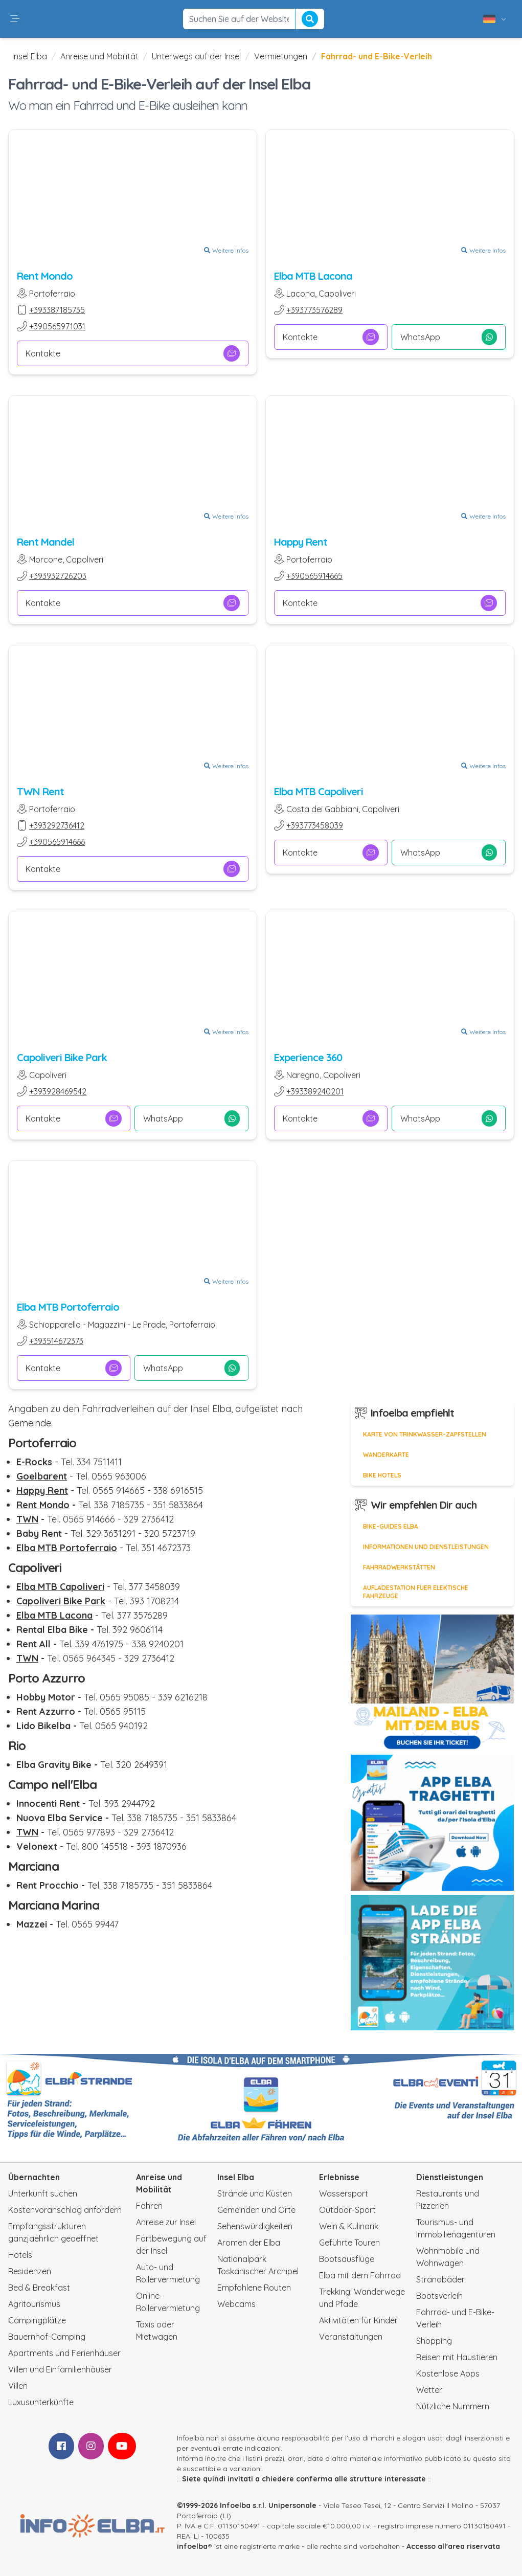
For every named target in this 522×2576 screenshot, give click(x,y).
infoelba (192, 2546)
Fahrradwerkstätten (399, 1567)
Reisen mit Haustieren (456, 2357)
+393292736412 (56, 825)
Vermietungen (280, 56)
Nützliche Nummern (452, 2406)
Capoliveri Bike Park (62, 1057)
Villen (18, 2386)
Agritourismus (34, 2304)
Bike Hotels (382, 1475)
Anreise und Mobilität (99, 56)
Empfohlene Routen (254, 2287)
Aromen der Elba (248, 2242)
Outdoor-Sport (347, 2210)
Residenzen (29, 2271)
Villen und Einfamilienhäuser (60, 2369)
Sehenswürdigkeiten (254, 2226)
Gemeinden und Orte (256, 2210)
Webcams (236, 2304)
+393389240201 (315, 1091)
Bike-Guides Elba (390, 1526)
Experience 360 (308, 1057)
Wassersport (343, 2193)
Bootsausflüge (346, 2259)
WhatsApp (448, 337)
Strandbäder (440, 2279)
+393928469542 (57, 1091)
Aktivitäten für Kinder (358, 2320)
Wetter (429, 2390)
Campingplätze (37, 2320)
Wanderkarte (386, 1455)
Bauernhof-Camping (46, 2337)
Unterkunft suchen (42, 2193)
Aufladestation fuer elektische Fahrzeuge (415, 1592)
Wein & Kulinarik (348, 2226)
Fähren (149, 2206)
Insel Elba (29, 56)
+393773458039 (314, 825)
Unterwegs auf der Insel (196, 56)
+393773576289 (314, 310)
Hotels (20, 2255)
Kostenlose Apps (448, 2373)
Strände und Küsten (254, 2193)
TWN (27, 1519)
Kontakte (133, 353)
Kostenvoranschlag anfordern (65, 2210)
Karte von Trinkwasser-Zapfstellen (424, 1434)
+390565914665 (314, 576)
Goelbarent (41, 1476)
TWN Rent (40, 791)
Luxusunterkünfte (41, 2402)
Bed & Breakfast (39, 2287)
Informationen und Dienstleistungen (426, 1547)
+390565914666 (57, 842)
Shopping (434, 2341)
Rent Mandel (45, 541)
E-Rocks (34, 1462)
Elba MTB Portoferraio (68, 1307)
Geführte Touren (349, 2242)
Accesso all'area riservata (453, 2546)
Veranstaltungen (350, 2337)
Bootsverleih (439, 2296)
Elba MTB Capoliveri (318, 791)
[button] (15, 19)
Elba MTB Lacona (313, 276)
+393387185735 (57, 310)
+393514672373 (56, 1341)
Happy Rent (300, 541)
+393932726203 (57, 576)
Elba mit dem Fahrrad (360, 2275)
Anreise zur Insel (166, 2222)
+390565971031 (57, 326)
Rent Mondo (45, 276)
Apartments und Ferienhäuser (64, 2353)
